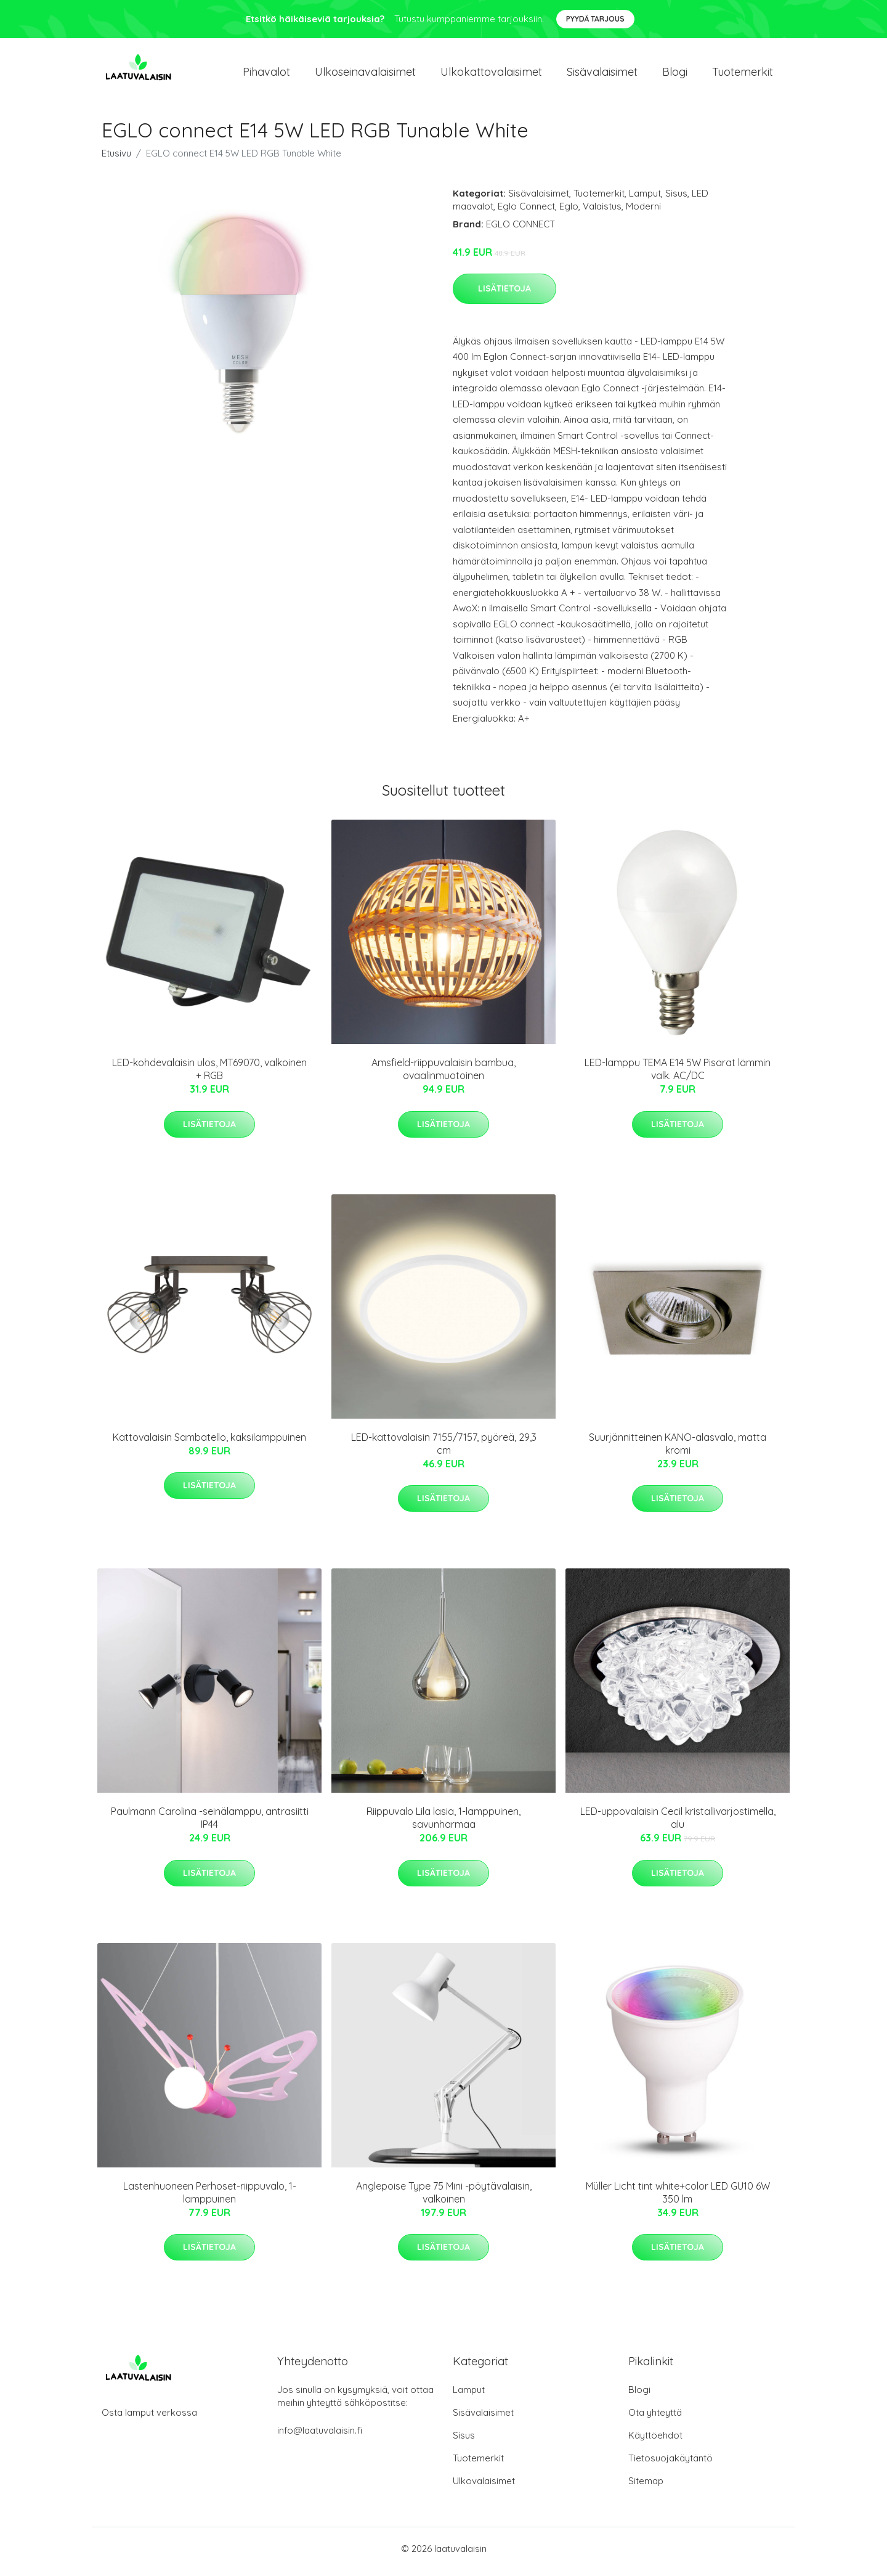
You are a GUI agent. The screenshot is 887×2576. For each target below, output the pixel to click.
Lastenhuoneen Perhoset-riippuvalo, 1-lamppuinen (209, 2198)
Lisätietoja (504, 294)
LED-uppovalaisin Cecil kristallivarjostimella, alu (678, 1824)
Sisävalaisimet (602, 75)
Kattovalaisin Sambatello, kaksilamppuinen (209, 1443)
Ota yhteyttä (655, 2418)
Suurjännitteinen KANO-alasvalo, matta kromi (677, 1449)
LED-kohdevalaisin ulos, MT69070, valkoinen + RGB (209, 1075)
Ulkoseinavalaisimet (365, 75)
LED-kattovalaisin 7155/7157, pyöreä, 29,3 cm (444, 1449)
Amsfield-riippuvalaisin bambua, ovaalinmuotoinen (443, 1075)
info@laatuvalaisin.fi (319, 2436)
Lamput (645, 199)
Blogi (674, 75)
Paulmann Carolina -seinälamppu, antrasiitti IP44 (210, 1824)
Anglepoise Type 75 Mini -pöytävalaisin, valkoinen (444, 2198)
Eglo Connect (526, 212)
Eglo (568, 212)
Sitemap (645, 2487)
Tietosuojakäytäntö (670, 2464)
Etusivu (116, 159)
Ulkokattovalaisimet (491, 75)
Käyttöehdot (655, 2441)
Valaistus (602, 212)
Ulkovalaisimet (484, 2487)
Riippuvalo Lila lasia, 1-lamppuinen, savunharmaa (443, 1824)
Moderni (643, 212)
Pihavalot (266, 75)
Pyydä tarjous (595, 18)
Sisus (676, 199)
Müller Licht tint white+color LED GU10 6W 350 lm (678, 2198)
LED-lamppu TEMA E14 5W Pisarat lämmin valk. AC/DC (678, 1075)
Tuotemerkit (742, 75)
